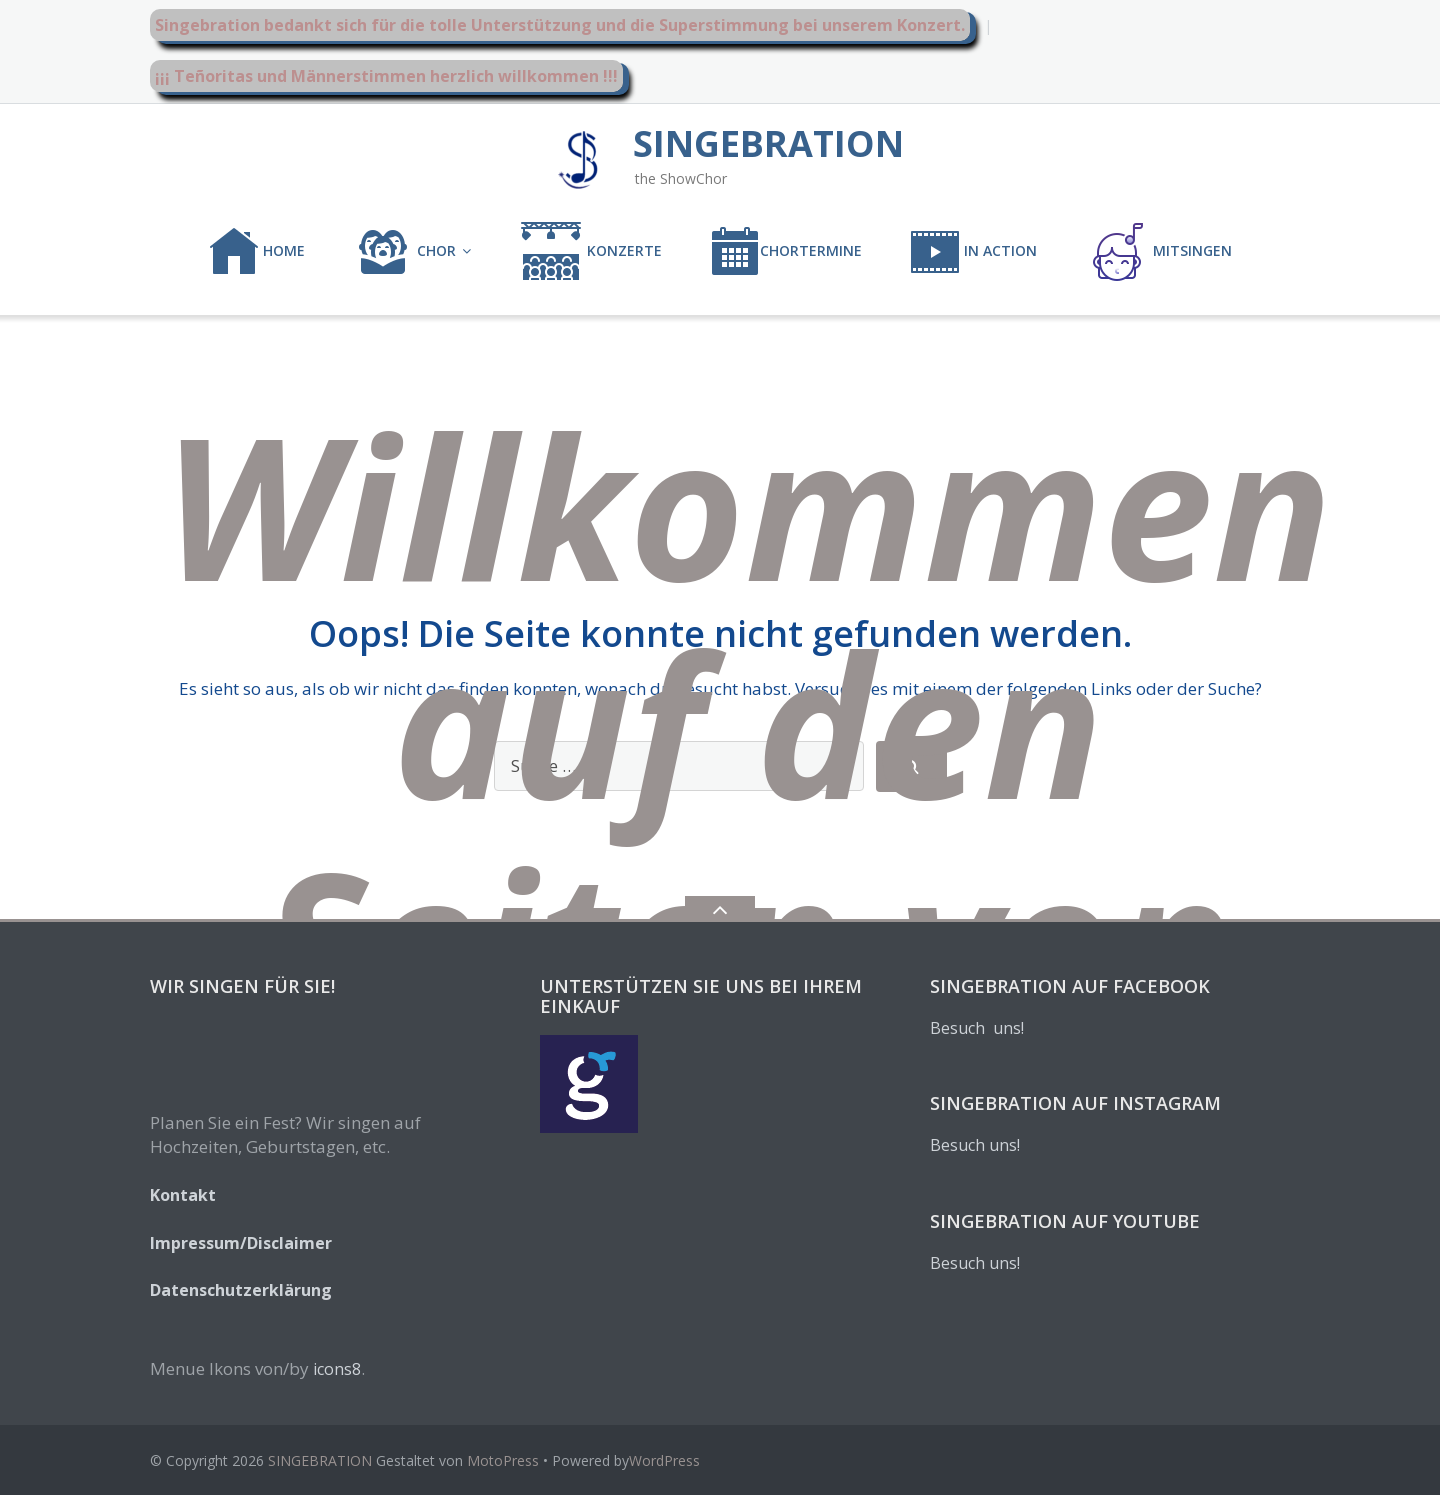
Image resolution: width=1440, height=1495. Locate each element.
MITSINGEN (1158, 252)
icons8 (337, 1369)
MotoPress (503, 1460)
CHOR (404, 252)
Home (257, 252)
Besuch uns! (977, 1028)
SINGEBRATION (320, 1460)
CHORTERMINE (786, 252)
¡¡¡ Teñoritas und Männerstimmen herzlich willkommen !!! (386, 76)
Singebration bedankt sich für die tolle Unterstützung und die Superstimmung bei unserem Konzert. (560, 25)
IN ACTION (973, 252)
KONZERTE (590, 252)
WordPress (664, 1460)
